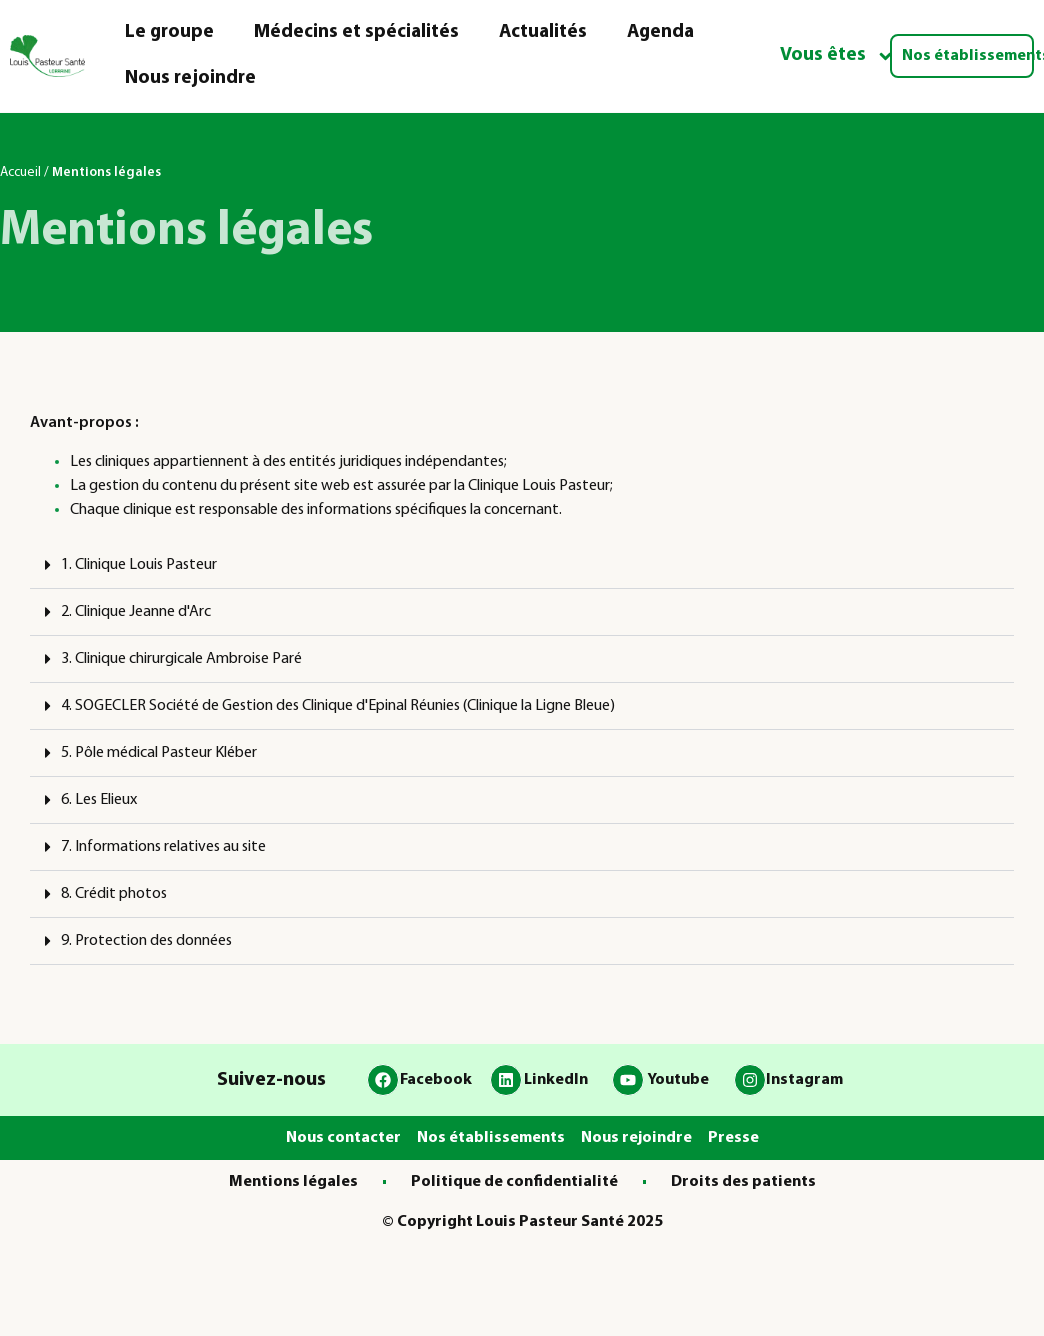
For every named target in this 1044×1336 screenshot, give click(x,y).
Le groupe (169, 32)
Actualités (543, 32)
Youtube (678, 1080)
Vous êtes (837, 56)
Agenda (660, 32)
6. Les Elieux (99, 800)
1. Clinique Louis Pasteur (139, 565)
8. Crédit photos (114, 894)
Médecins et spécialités (356, 32)
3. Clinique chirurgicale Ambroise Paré (181, 659)
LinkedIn (556, 1080)
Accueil (20, 172)
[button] (522, 565)
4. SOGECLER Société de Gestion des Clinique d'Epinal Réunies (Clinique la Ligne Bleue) (338, 706)
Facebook (436, 1080)
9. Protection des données (146, 941)
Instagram (804, 1080)
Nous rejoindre (190, 78)
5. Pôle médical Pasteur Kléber (159, 753)
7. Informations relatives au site (163, 847)
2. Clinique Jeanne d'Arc (136, 612)
